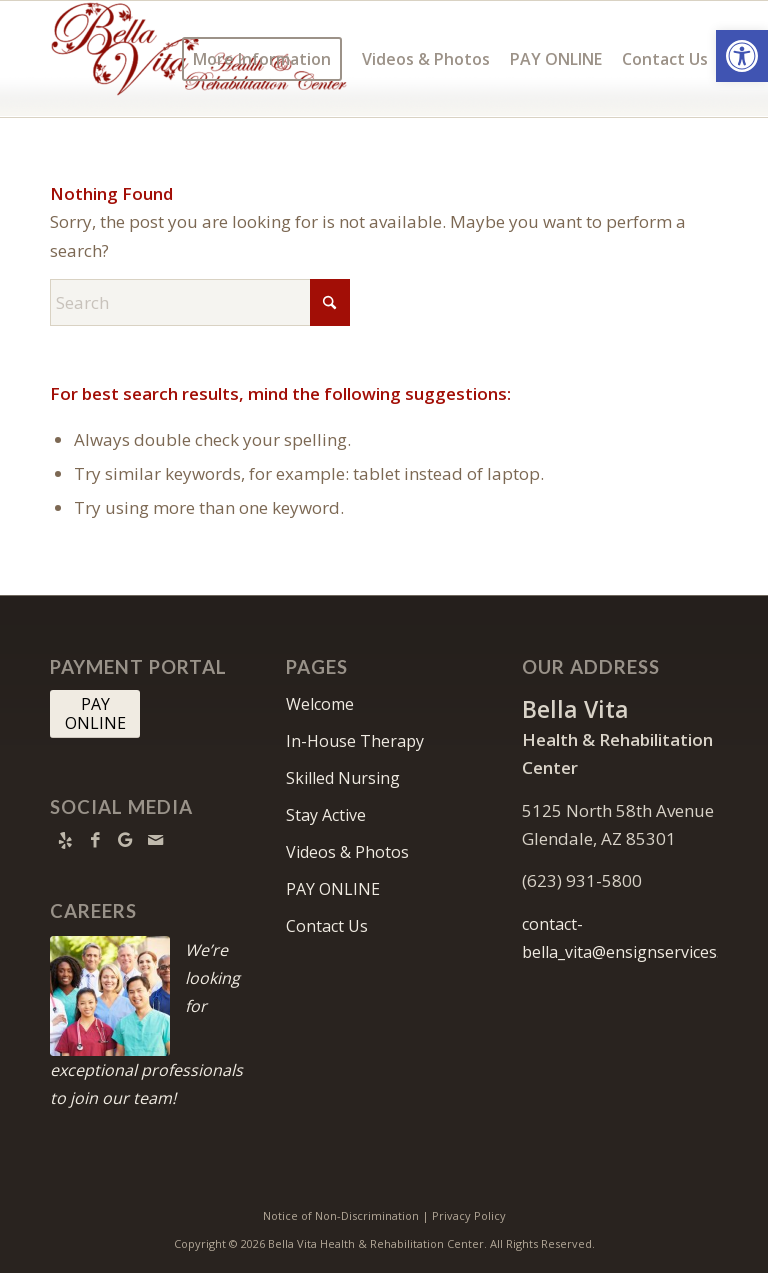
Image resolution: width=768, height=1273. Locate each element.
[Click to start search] (330, 302)
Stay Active (326, 815)
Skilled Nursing (343, 778)
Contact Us (327, 926)
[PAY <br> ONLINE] (95, 714)
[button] (742, 56)
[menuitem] (262, 59)
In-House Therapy (355, 741)
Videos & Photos (347, 852)
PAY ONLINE (333, 889)
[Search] (200, 302)
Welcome (320, 704)
